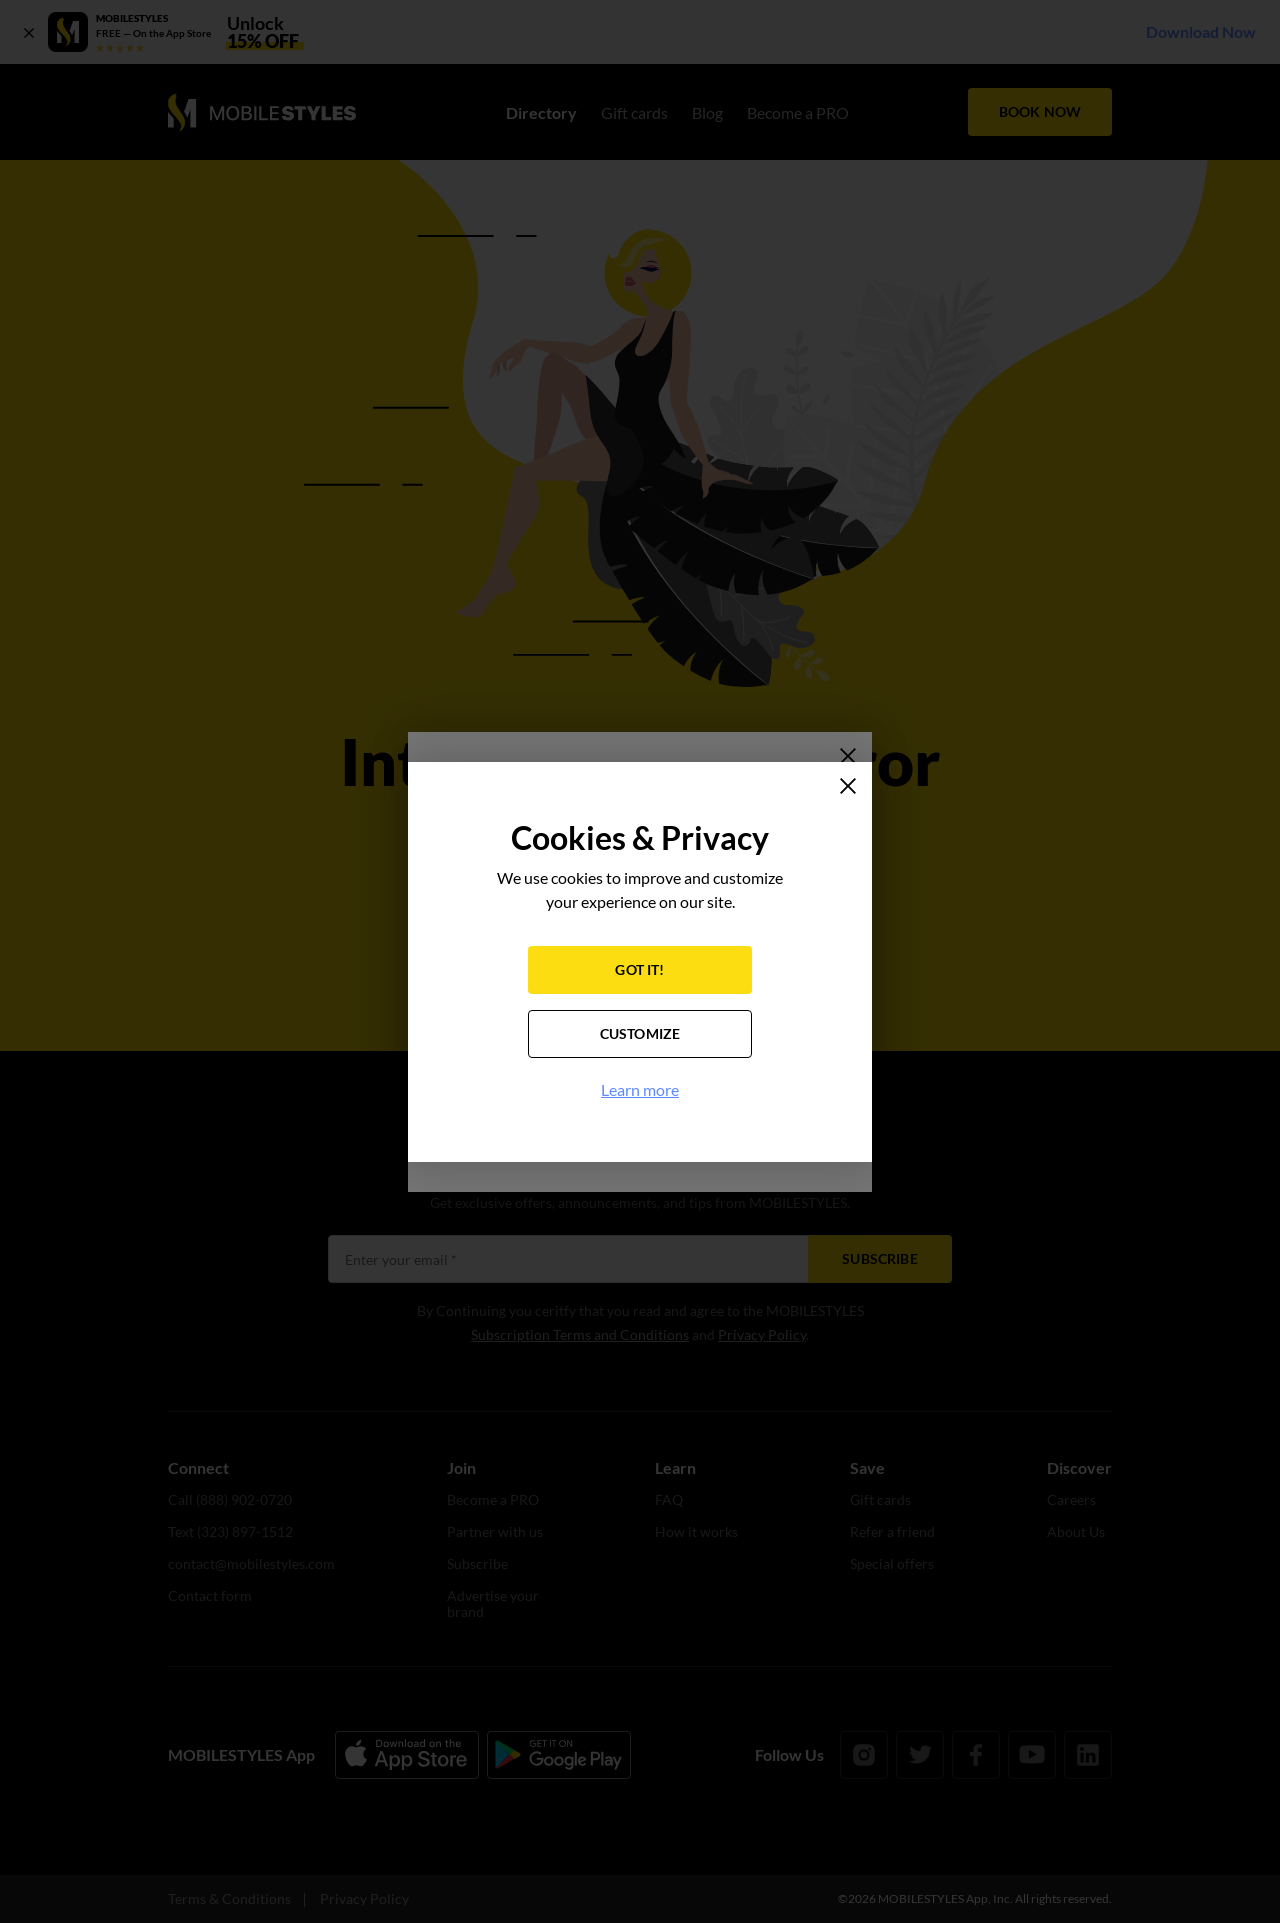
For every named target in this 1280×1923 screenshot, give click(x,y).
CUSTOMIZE (640, 1033)
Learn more (640, 1089)
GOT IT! (639, 969)
